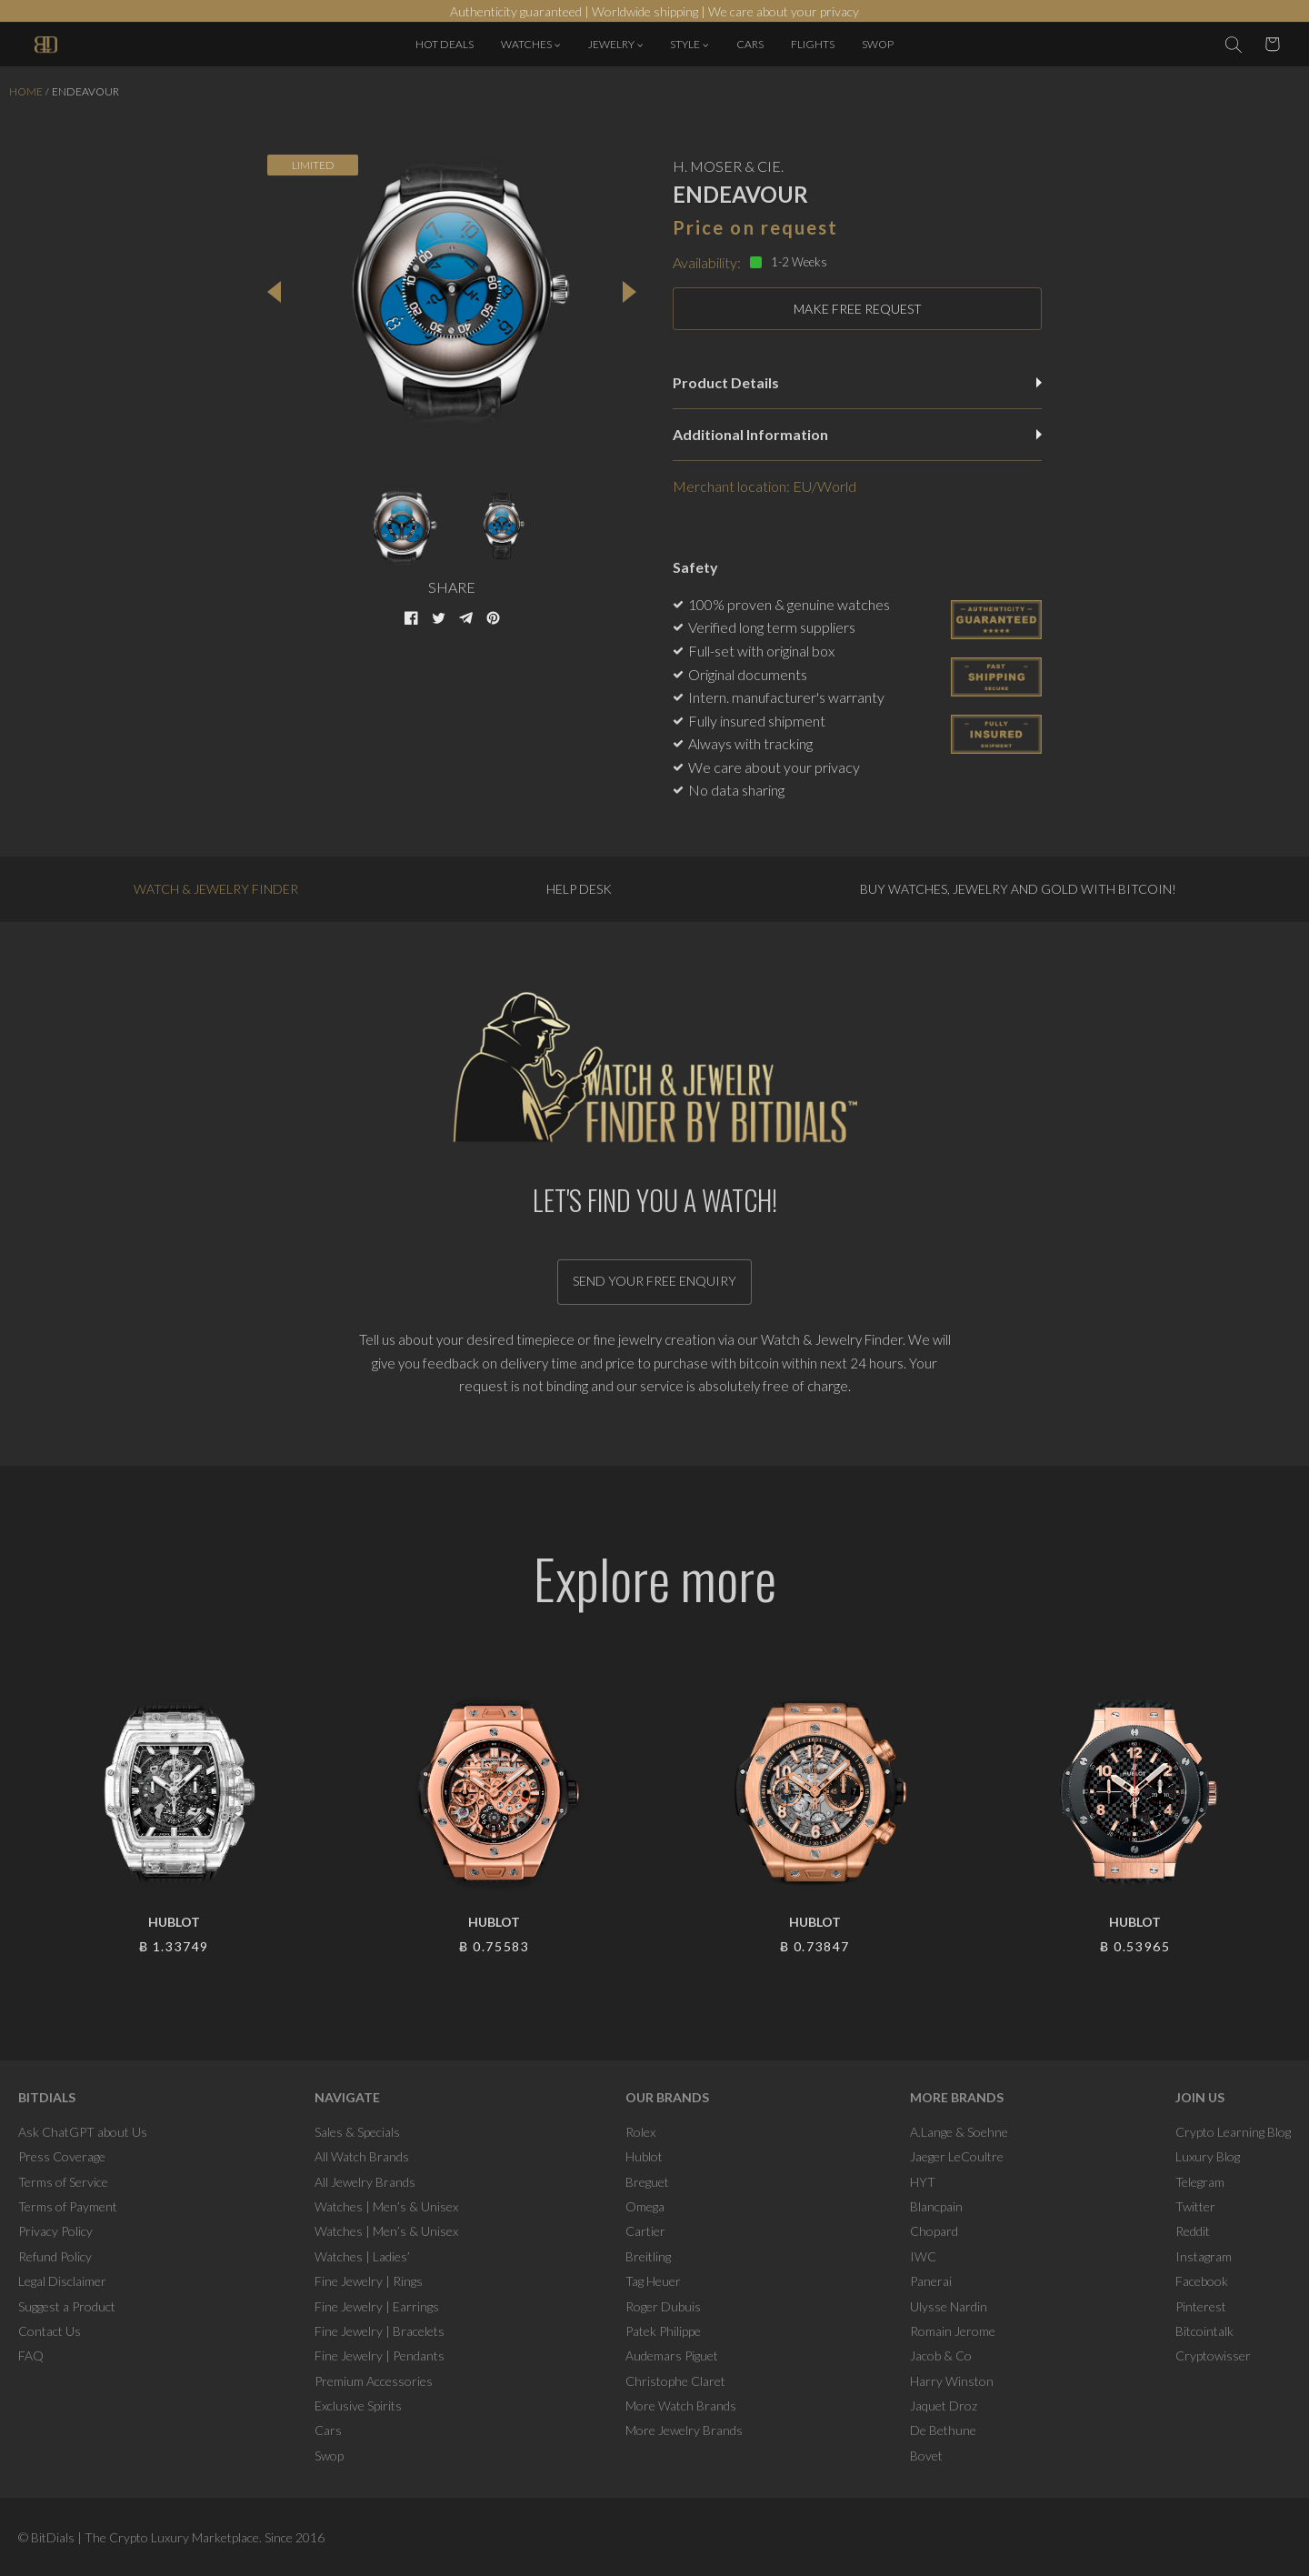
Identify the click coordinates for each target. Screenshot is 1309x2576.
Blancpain (936, 2206)
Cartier (645, 2231)
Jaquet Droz (943, 2405)
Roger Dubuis (663, 2306)
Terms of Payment (67, 2206)
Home (26, 91)
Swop (329, 2455)
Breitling (648, 2256)
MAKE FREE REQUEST (858, 308)
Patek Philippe (663, 2331)
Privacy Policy (55, 2231)
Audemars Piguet (671, 2355)
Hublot (644, 2156)
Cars (328, 2430)
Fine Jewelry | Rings (369, 2281)
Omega (644, 2206)
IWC (923, 2256)
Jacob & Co (941, 2355)
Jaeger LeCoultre (957, 2156)
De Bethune (943, 2430)
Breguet (647, 2182)
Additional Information (857, 434)
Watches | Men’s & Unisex (386, 2206)
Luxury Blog (1207, 2156)
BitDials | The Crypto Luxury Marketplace (145, 2537)
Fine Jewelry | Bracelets (380, 2331)
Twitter (1195, 2206)
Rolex (640, 2132)
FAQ (31, 2355)
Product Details (857, 382)
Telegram (1199, 2182)
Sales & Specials (357, 2132)
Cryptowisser (1213, 2355)
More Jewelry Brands (684, 2430)
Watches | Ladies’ (362, 2256)
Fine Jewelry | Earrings (377, 2306)
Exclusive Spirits (358, 2405)
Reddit (1192, 2231)
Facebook (1201, 2281)
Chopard (934, 2231)
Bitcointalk (1204, 2331)
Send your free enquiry (654, 1280)
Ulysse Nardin (948, 2306)
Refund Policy (55, 2256)
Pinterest (1200, 2306)
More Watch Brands (680, 2405)
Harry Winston (952, 2381)
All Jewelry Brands (365, 2182)
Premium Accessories (374, 2381)
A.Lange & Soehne (959, 2132)
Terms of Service (63, 2182)
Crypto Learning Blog (1233, 2132)
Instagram (1203, 2256)
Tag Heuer (653, 2281)
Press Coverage (61, 2156)
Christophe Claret (675, 2381)
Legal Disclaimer (62, 2281)
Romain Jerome (952, 2331)
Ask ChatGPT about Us (82, 2132)
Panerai (931, 2281)
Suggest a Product (66, 2306)
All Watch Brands (362, 2156)
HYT (922, 2182)
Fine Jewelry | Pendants (380, 2355)
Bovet (926, 2455)
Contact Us (49, 2331)
